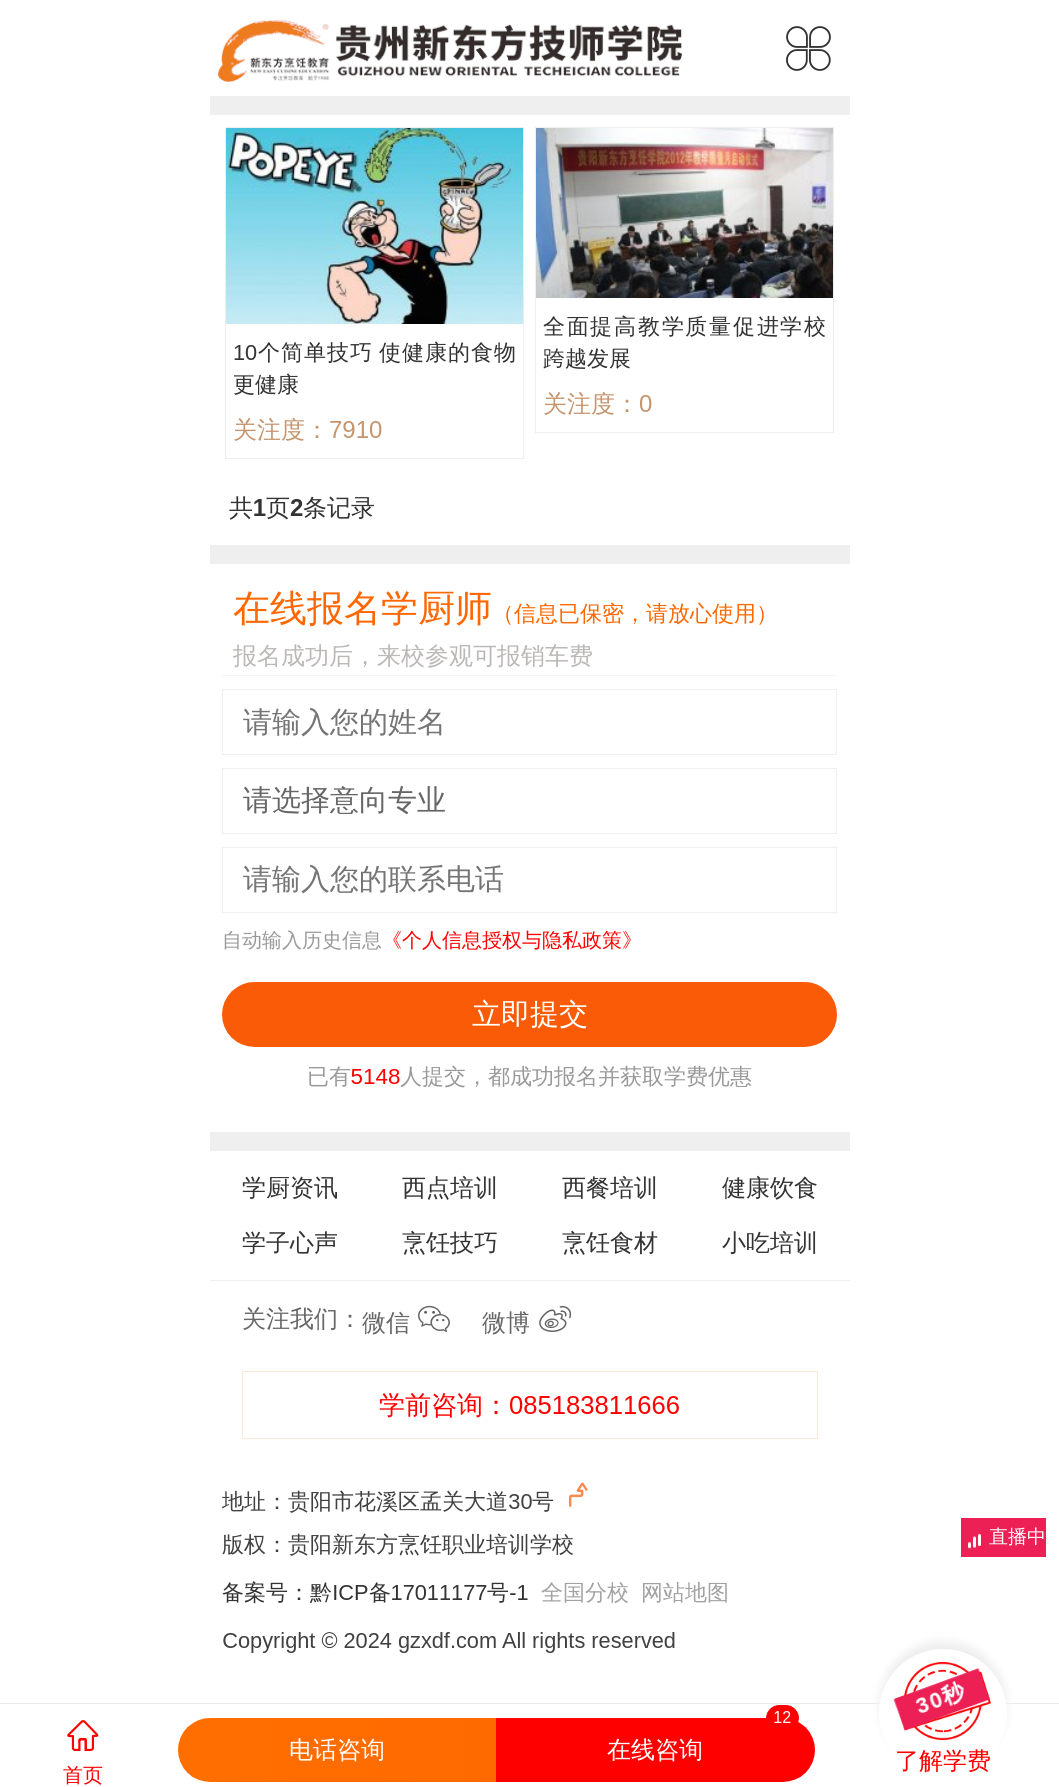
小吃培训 (770, 1242)
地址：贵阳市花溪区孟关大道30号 (407, 1497)
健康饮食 (770, 1187)
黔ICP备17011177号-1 (419, 1592)
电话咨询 (337, 1749)
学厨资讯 (290, 1187)
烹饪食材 (610, 1242)
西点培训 (450, 1187)
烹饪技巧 (450, 1242)
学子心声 (290, 1242)
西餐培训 (610, 1187)
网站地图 (685, 1592)
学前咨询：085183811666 (529, 1405)
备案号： (266, 1592)
